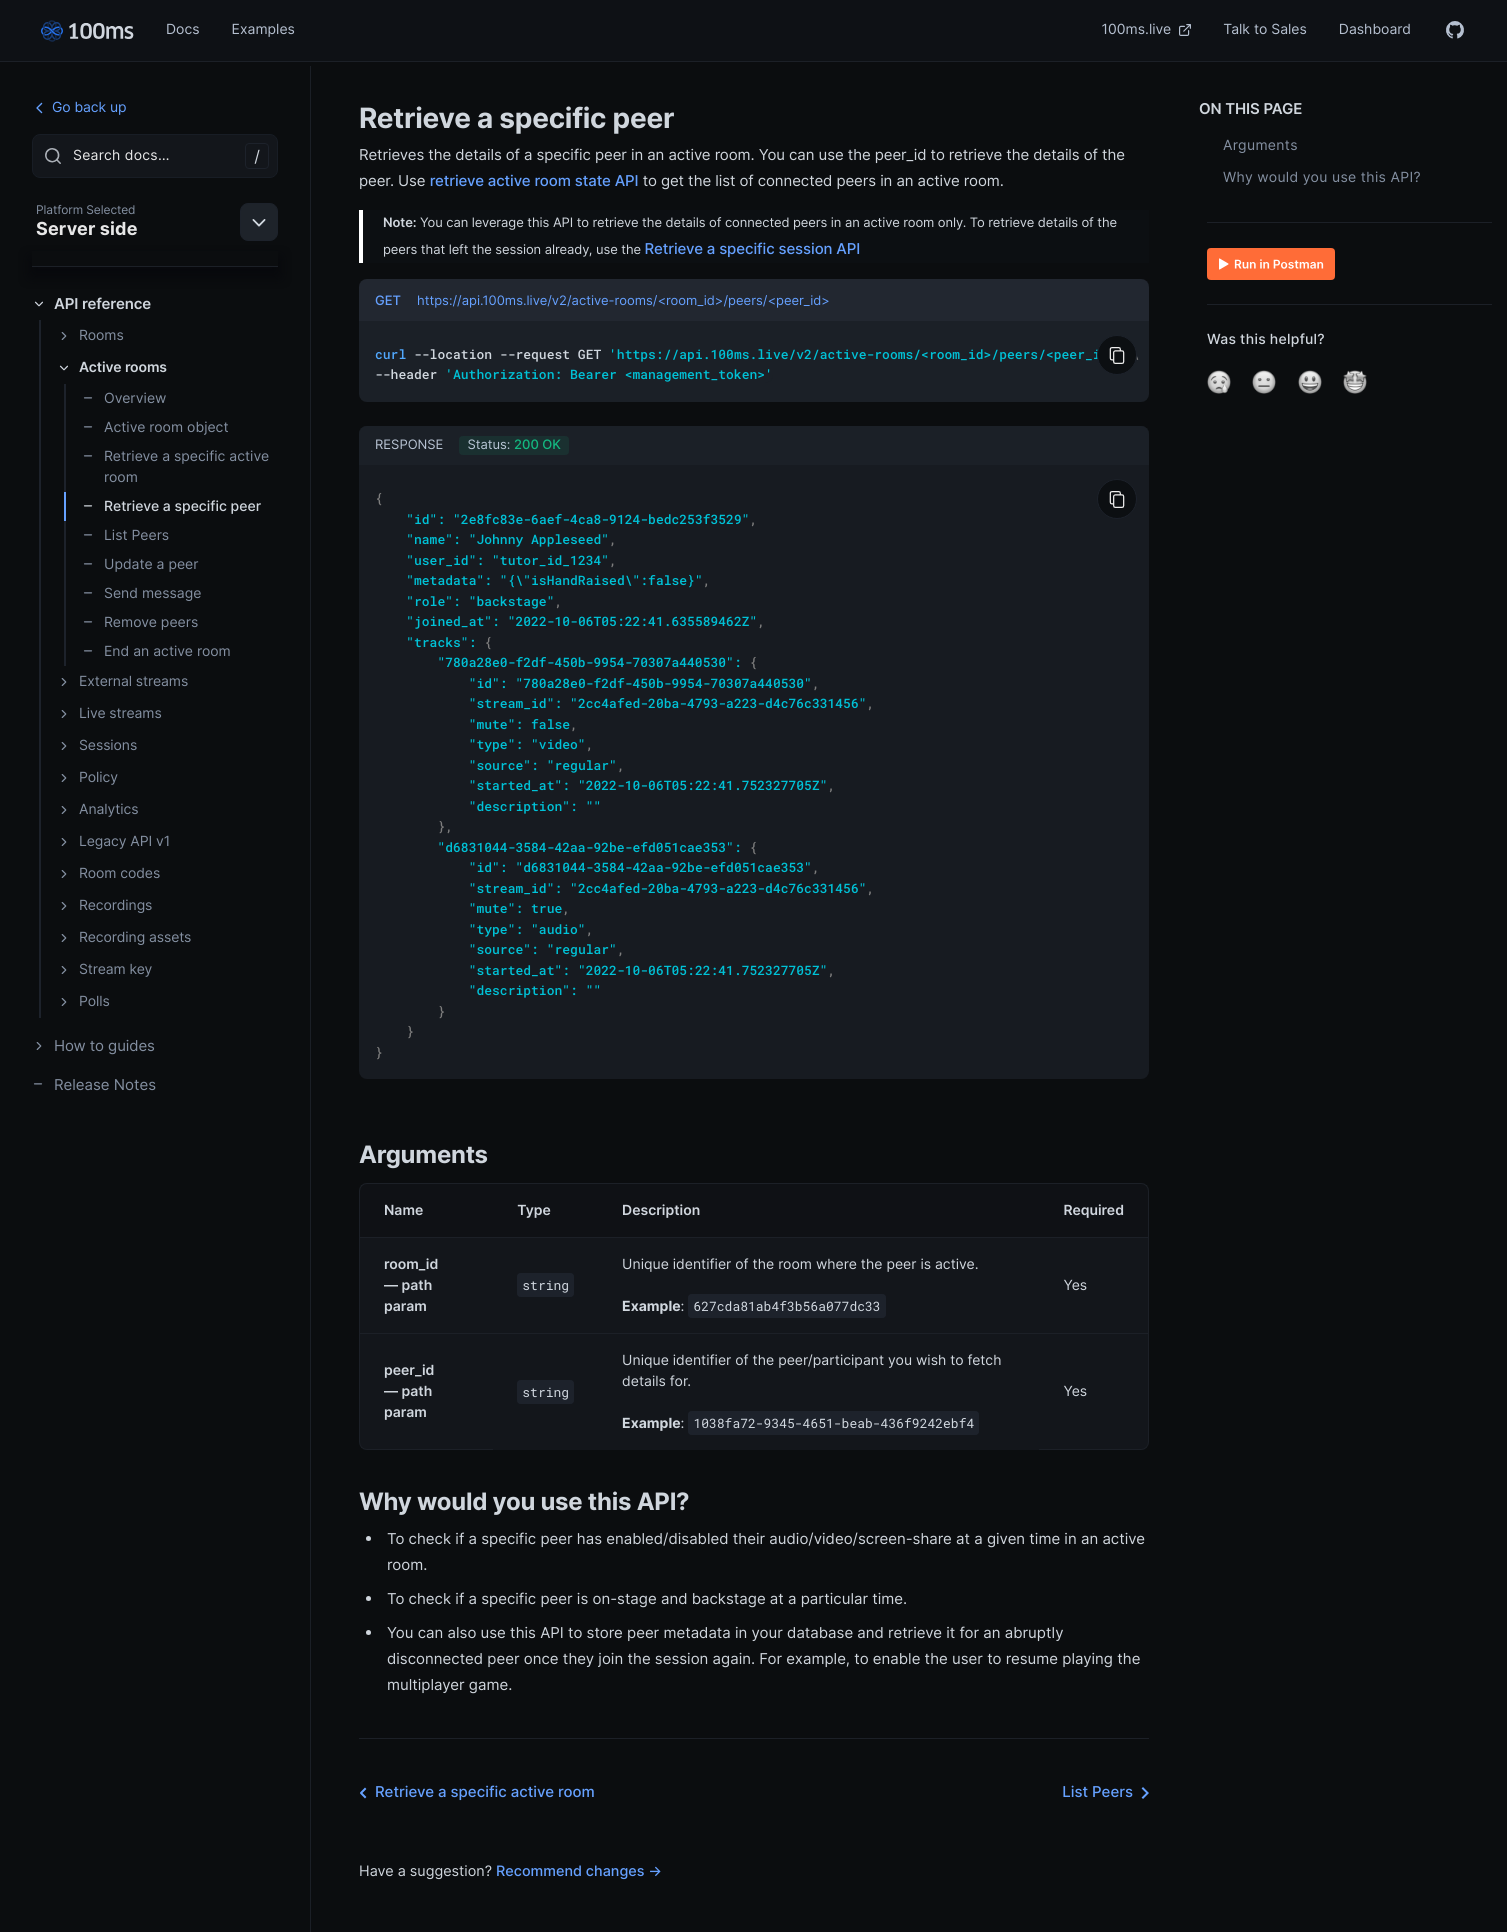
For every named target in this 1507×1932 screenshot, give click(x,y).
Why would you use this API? (1322, 177)
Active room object (155, 427)
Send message (141, 593)
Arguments (1260, 145)
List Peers (125, 535)
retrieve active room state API (534, 180)
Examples (263, 29)
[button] (1219, 382)
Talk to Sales (1265, 29)
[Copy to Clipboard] (1117, 355)
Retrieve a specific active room (175, 467)
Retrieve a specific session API (753, 248)
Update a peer (140, 564)
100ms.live (1147, 29)
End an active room (156, 651)
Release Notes (94, 1084)
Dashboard (1375, 29)
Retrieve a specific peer (171, 506)
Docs (183, 29)
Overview (124, 398)
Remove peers (140, 622)
